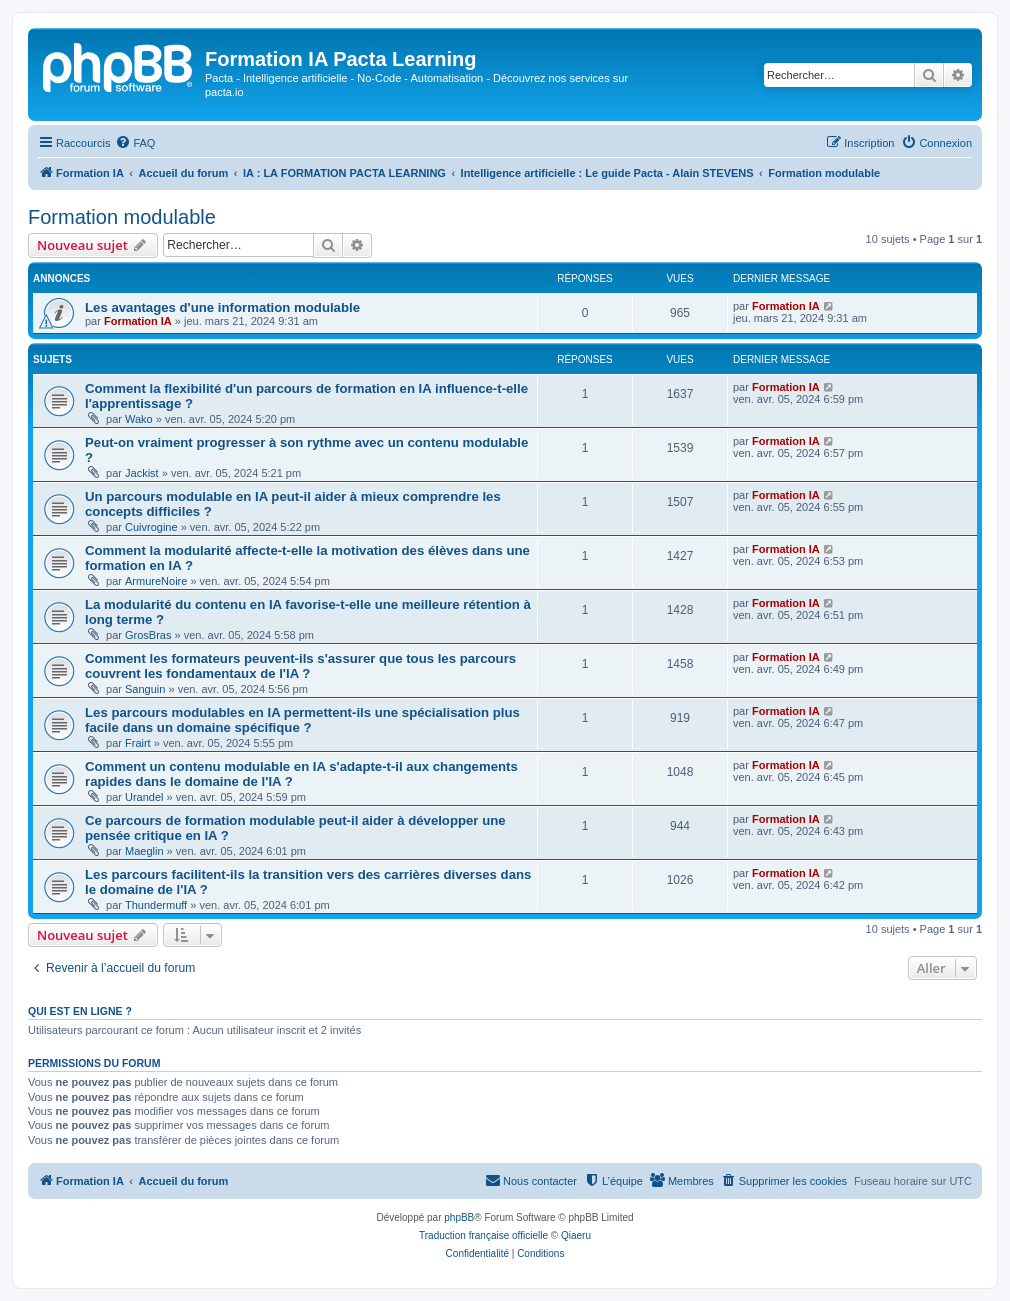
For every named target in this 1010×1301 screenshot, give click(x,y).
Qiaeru (576, 1235)
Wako (139, 419)
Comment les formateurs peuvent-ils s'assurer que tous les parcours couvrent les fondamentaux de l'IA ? (300, 666)
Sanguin (145, 689)
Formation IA (138, 321)
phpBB (459, 1217)
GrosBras (148, 635)
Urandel (144, 797)
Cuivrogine (151, 527)
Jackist (142, 473)
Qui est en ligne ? (80, 1011)
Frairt (138, 743)
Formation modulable (122, 217)
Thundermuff (156, 905)
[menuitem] (135, 143)
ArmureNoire (156, 581)
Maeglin (144, 851)
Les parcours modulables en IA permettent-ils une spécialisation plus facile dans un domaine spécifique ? (302, 720)
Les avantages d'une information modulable (222, 307)
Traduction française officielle (483, 1235)
